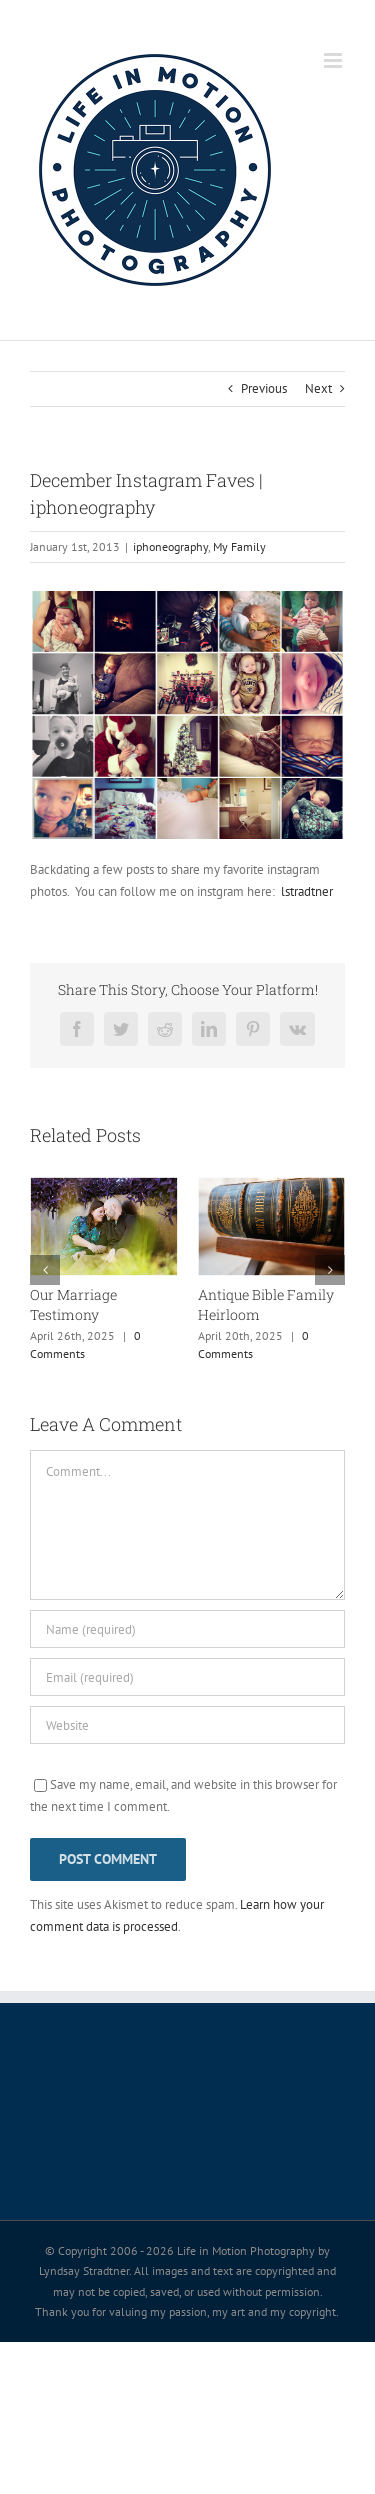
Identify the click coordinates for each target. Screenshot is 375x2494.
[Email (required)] (187, 1677)
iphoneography (170, 546)
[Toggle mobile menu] (334, 60)
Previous (264, 388)
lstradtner (307, 891)
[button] (45, 1270)
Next (318, 388)
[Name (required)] (187, 1629)
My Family (239, 546)
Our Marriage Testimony (73, 1304)
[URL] (187, 1725)
